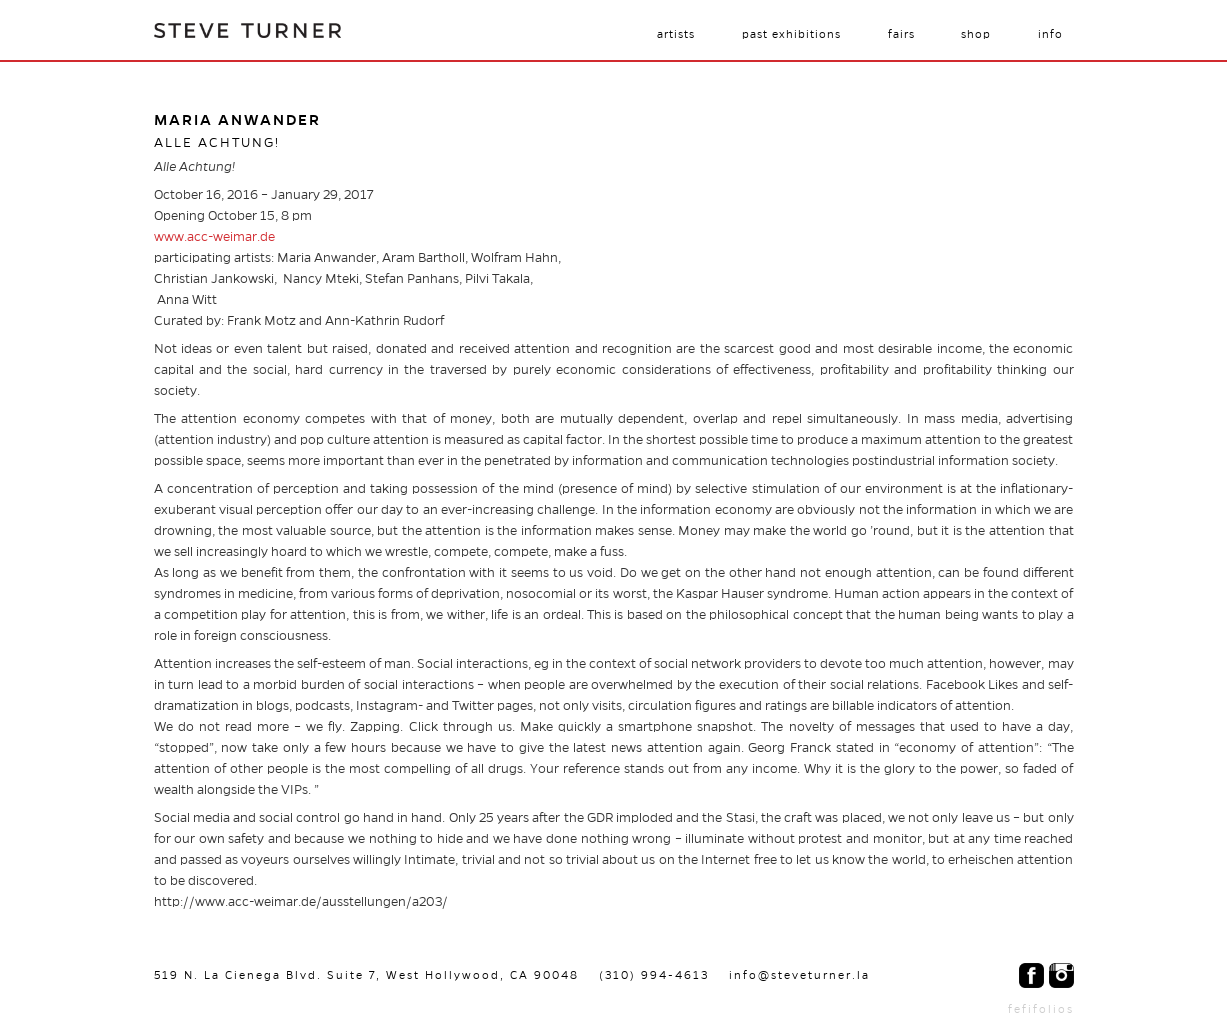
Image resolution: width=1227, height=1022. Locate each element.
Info (1050, 34)
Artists (676, 34)
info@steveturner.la (799, 975)
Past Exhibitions (791, 34)
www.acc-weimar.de (214, 237)
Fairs (901, 34)
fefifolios (1041, 1009)
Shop (976, 34)
